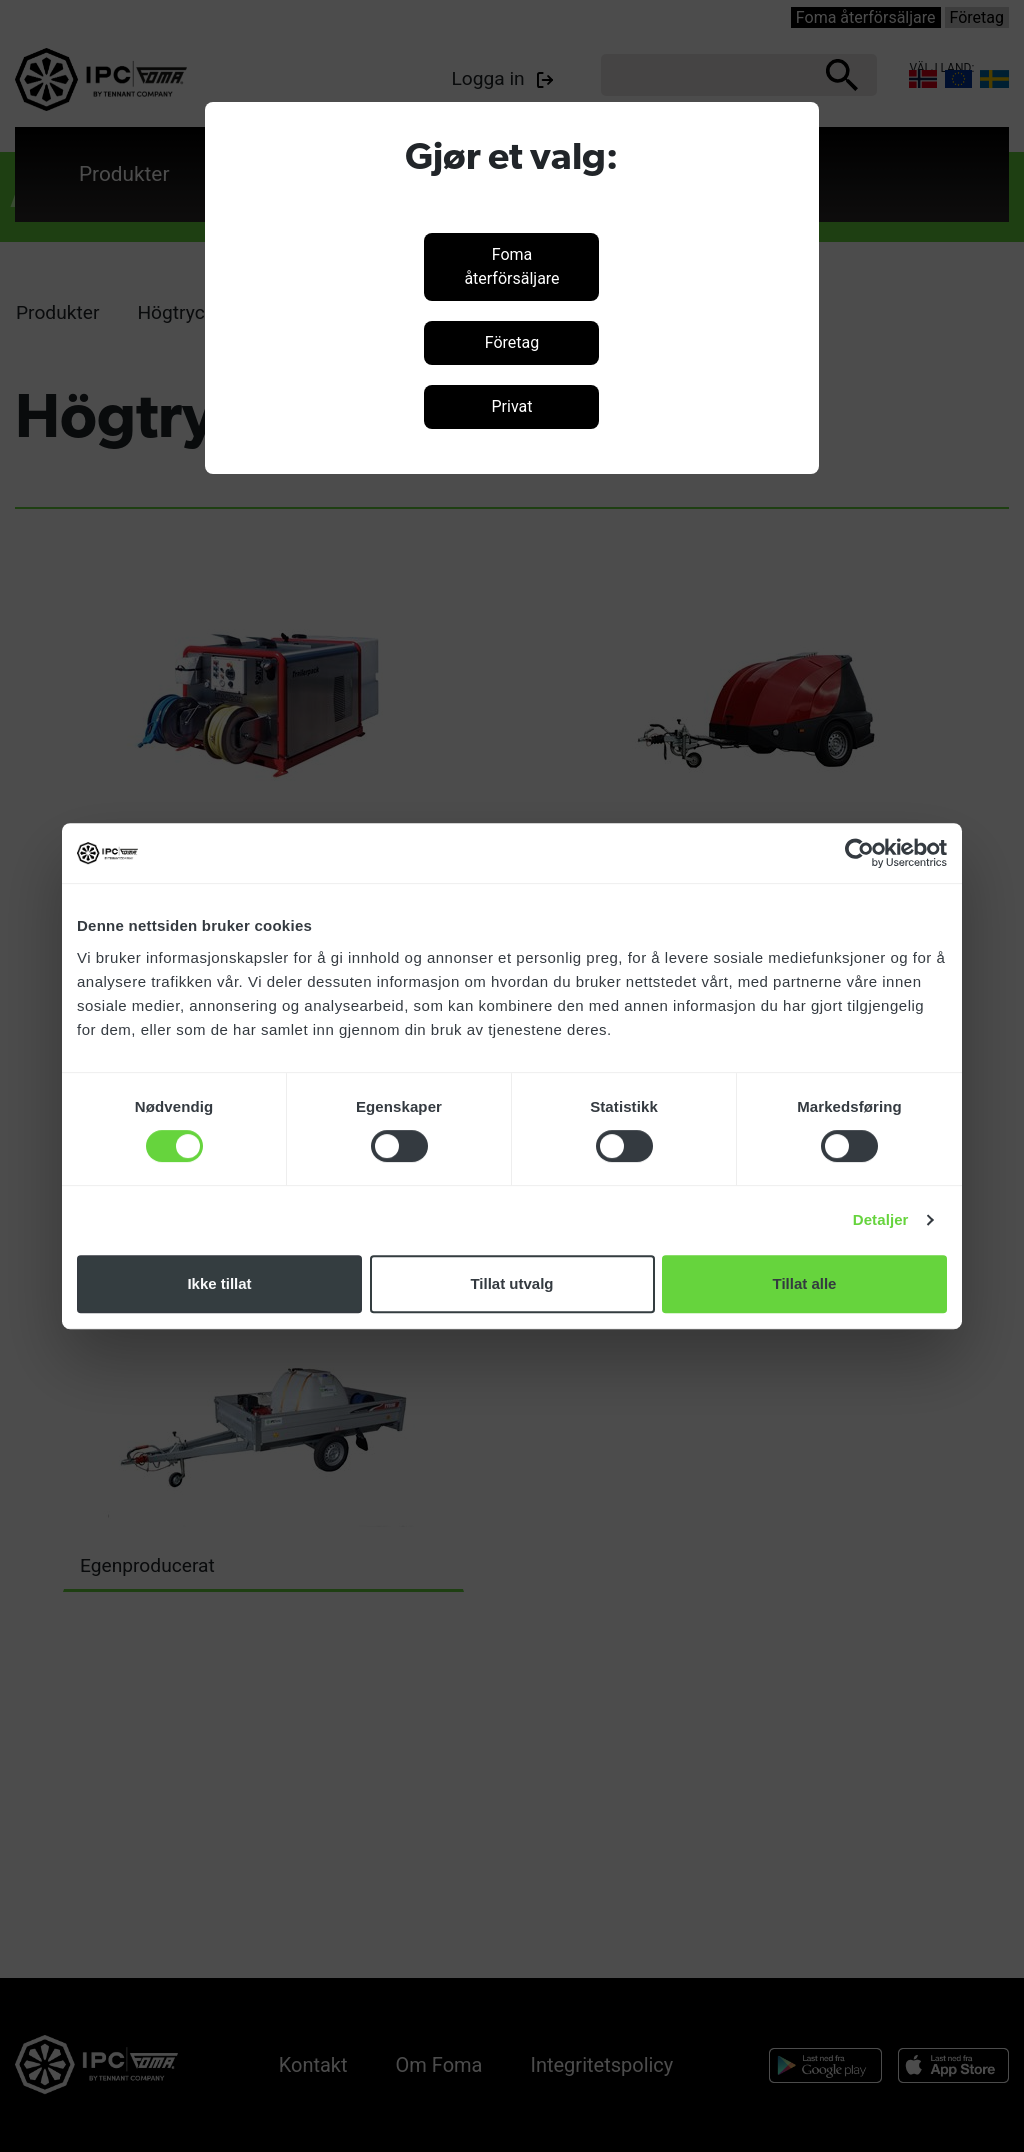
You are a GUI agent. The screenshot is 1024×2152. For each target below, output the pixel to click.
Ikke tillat (219, 1283)
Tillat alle (805, 1283)
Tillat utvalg (511, 1283)
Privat (511, 406)
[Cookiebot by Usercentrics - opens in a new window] (859, 853)
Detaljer (881, 1219)
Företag (512, 342)
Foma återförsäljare (511, 266)
